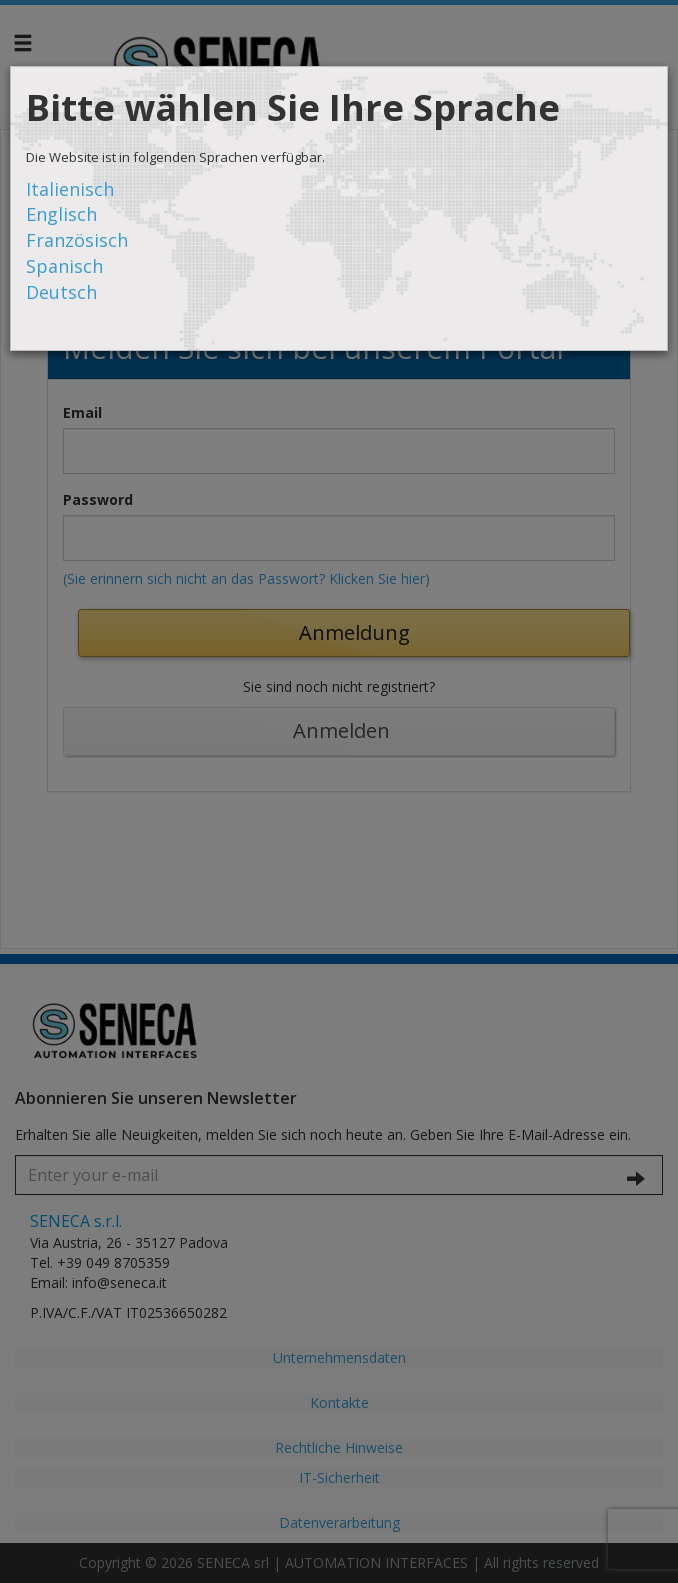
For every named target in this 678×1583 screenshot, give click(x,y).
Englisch (61, 214)
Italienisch (70, 189)
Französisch (77, 240)
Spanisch (64, 266)
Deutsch (61, 292)
